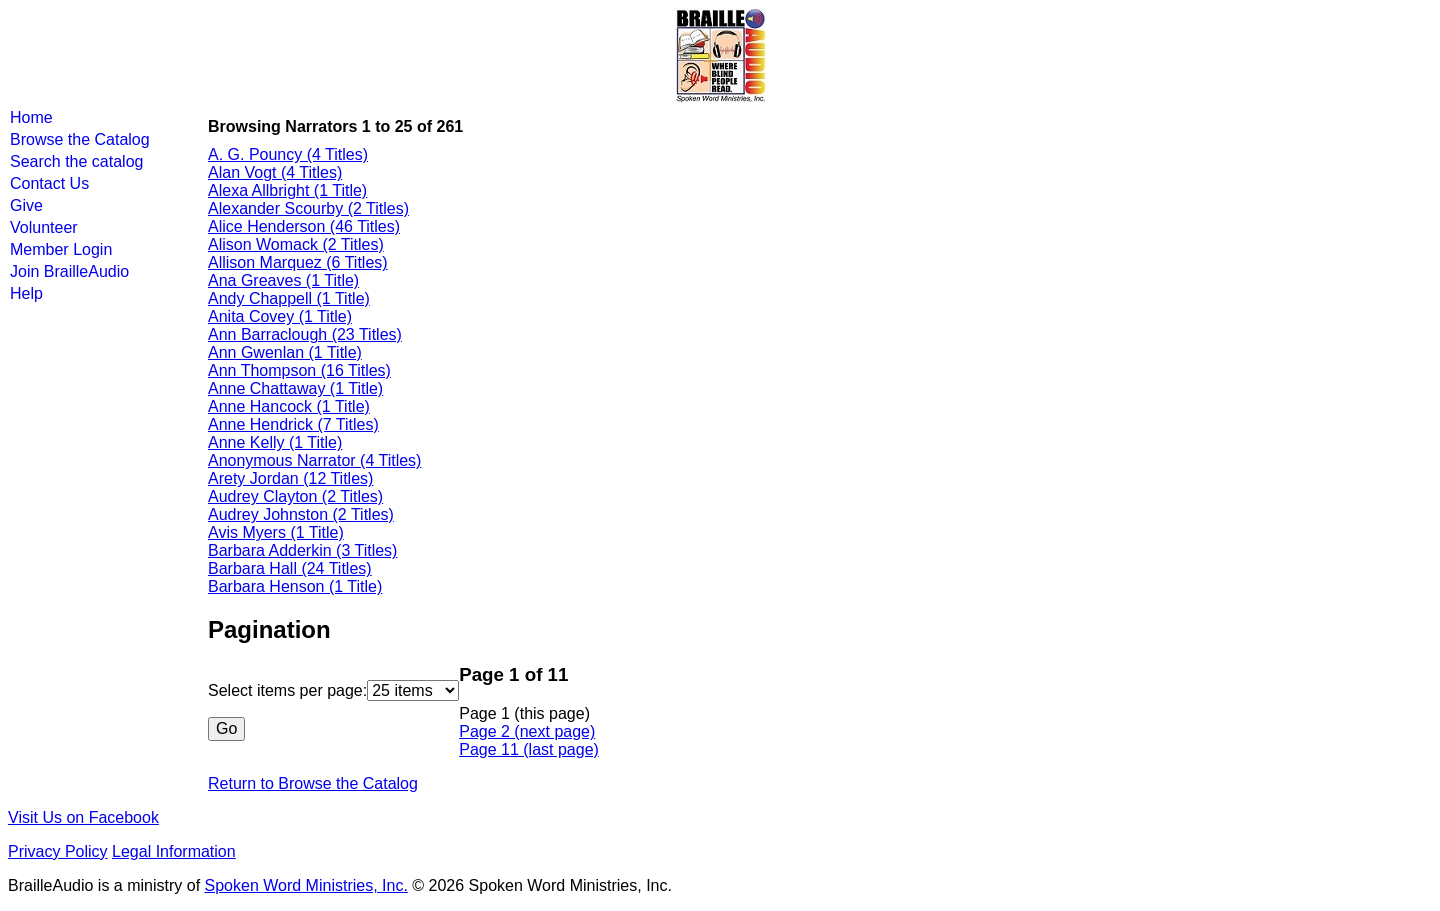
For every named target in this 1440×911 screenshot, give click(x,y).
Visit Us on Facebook (83, 817)
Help (26, 293)
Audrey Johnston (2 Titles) (301, 514)
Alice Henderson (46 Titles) (304, 226)
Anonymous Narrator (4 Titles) (314, 460)
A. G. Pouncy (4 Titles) (288, 154)
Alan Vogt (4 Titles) (275, 172)
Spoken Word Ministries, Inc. (306, 885)
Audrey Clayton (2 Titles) (295, 496)
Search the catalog (76, 161)
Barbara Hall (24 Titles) (290, 568)
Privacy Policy (58, 851)
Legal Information (174, 851)
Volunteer (44, 227)
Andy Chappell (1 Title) (289, 298)
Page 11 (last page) (529, 749)
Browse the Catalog (80, 139)
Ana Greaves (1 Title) (283, 280)
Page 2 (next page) (527, 731)
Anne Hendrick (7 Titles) (293, 424)
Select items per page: (287, 690)
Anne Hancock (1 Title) (289, 406)
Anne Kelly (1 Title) (275, 442)
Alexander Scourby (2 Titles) (308, 208)
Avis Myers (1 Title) (276, 532)
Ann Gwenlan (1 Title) (285, 352)
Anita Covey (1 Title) (280, 316)
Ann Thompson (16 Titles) (299, 370)
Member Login (61, 249)
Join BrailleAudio (69, 271)
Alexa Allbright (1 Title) (287, 190)
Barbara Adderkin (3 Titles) (302, 550)
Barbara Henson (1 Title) (295, 586)
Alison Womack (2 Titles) (296, 244)
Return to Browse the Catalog (313, 783)
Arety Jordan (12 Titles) (290, 478)
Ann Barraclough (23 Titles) (305, 334)
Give (26, 205)
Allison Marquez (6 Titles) (298, 262)
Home (31, 117)
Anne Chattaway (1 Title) (295, 388)
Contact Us (49, 183)
